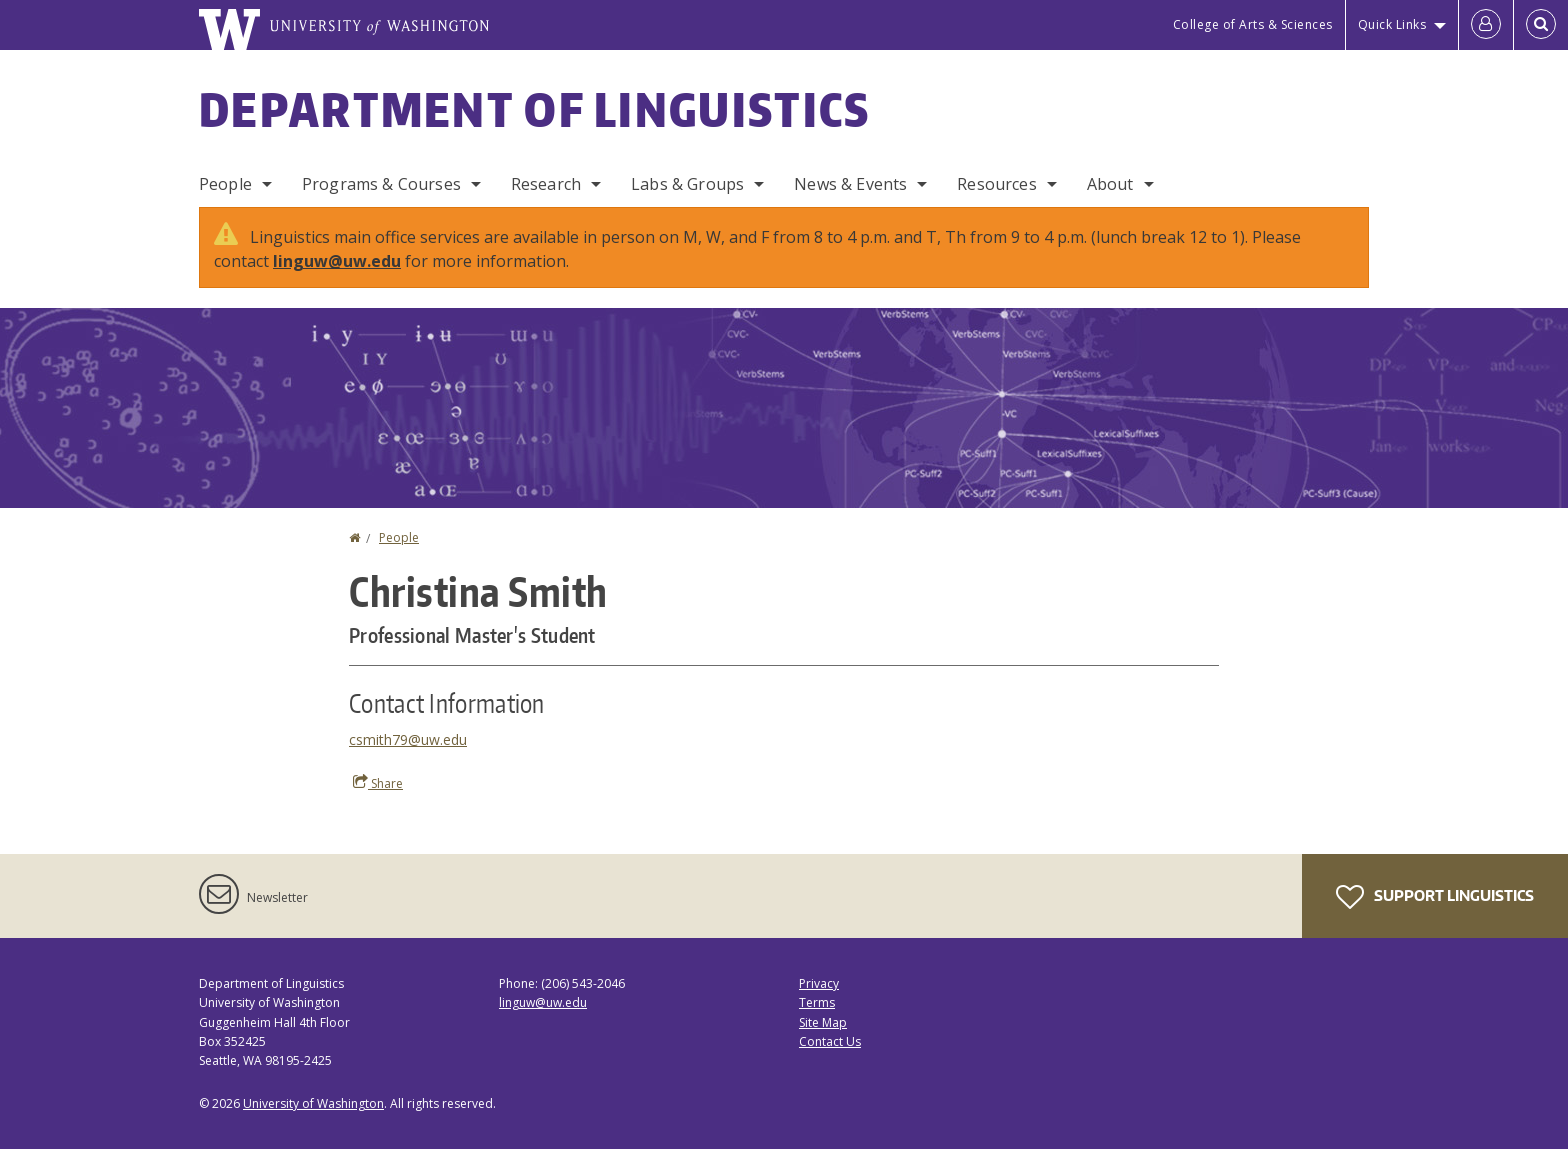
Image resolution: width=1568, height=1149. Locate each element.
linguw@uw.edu (337, 261)
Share (378, 783)
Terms (817, 1002)
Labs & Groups (687, 184)
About (1110, 184)
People (225, 184)
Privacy (819, 983)
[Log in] (1486, 25)
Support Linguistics (1435, 897)
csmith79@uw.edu (408, 739)
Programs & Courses (381, 184)
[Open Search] (1541, 25)
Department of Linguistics (535, 109)
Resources (996, 184)
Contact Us (830, 1041)
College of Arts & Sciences (1253, 24)
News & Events (850, 184)
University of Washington (313, 1103)
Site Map (823, 1022)
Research (546, 184)
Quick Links (1392, 24)
